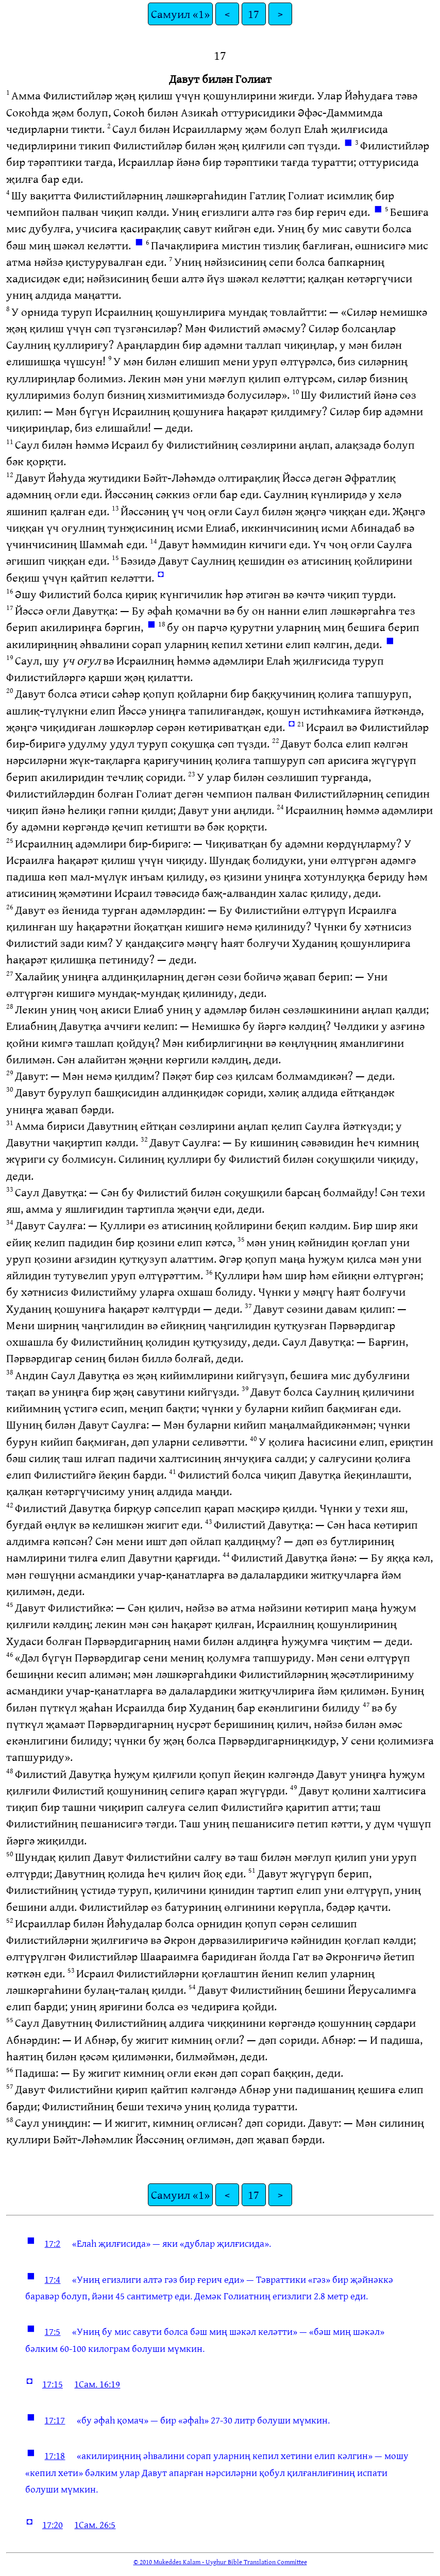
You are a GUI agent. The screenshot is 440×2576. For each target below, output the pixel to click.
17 (253, 13)
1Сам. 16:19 (97, 2384)
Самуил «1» (180, 13)
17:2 (52, 2243)
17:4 (52, 2279)
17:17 (54, 2420)
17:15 (52, 2384)
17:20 (52, 2524)
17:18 (54, 2455)
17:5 (52, 2331)
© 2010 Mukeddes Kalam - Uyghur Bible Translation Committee (220, 2561)
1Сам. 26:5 (94, 2524)
